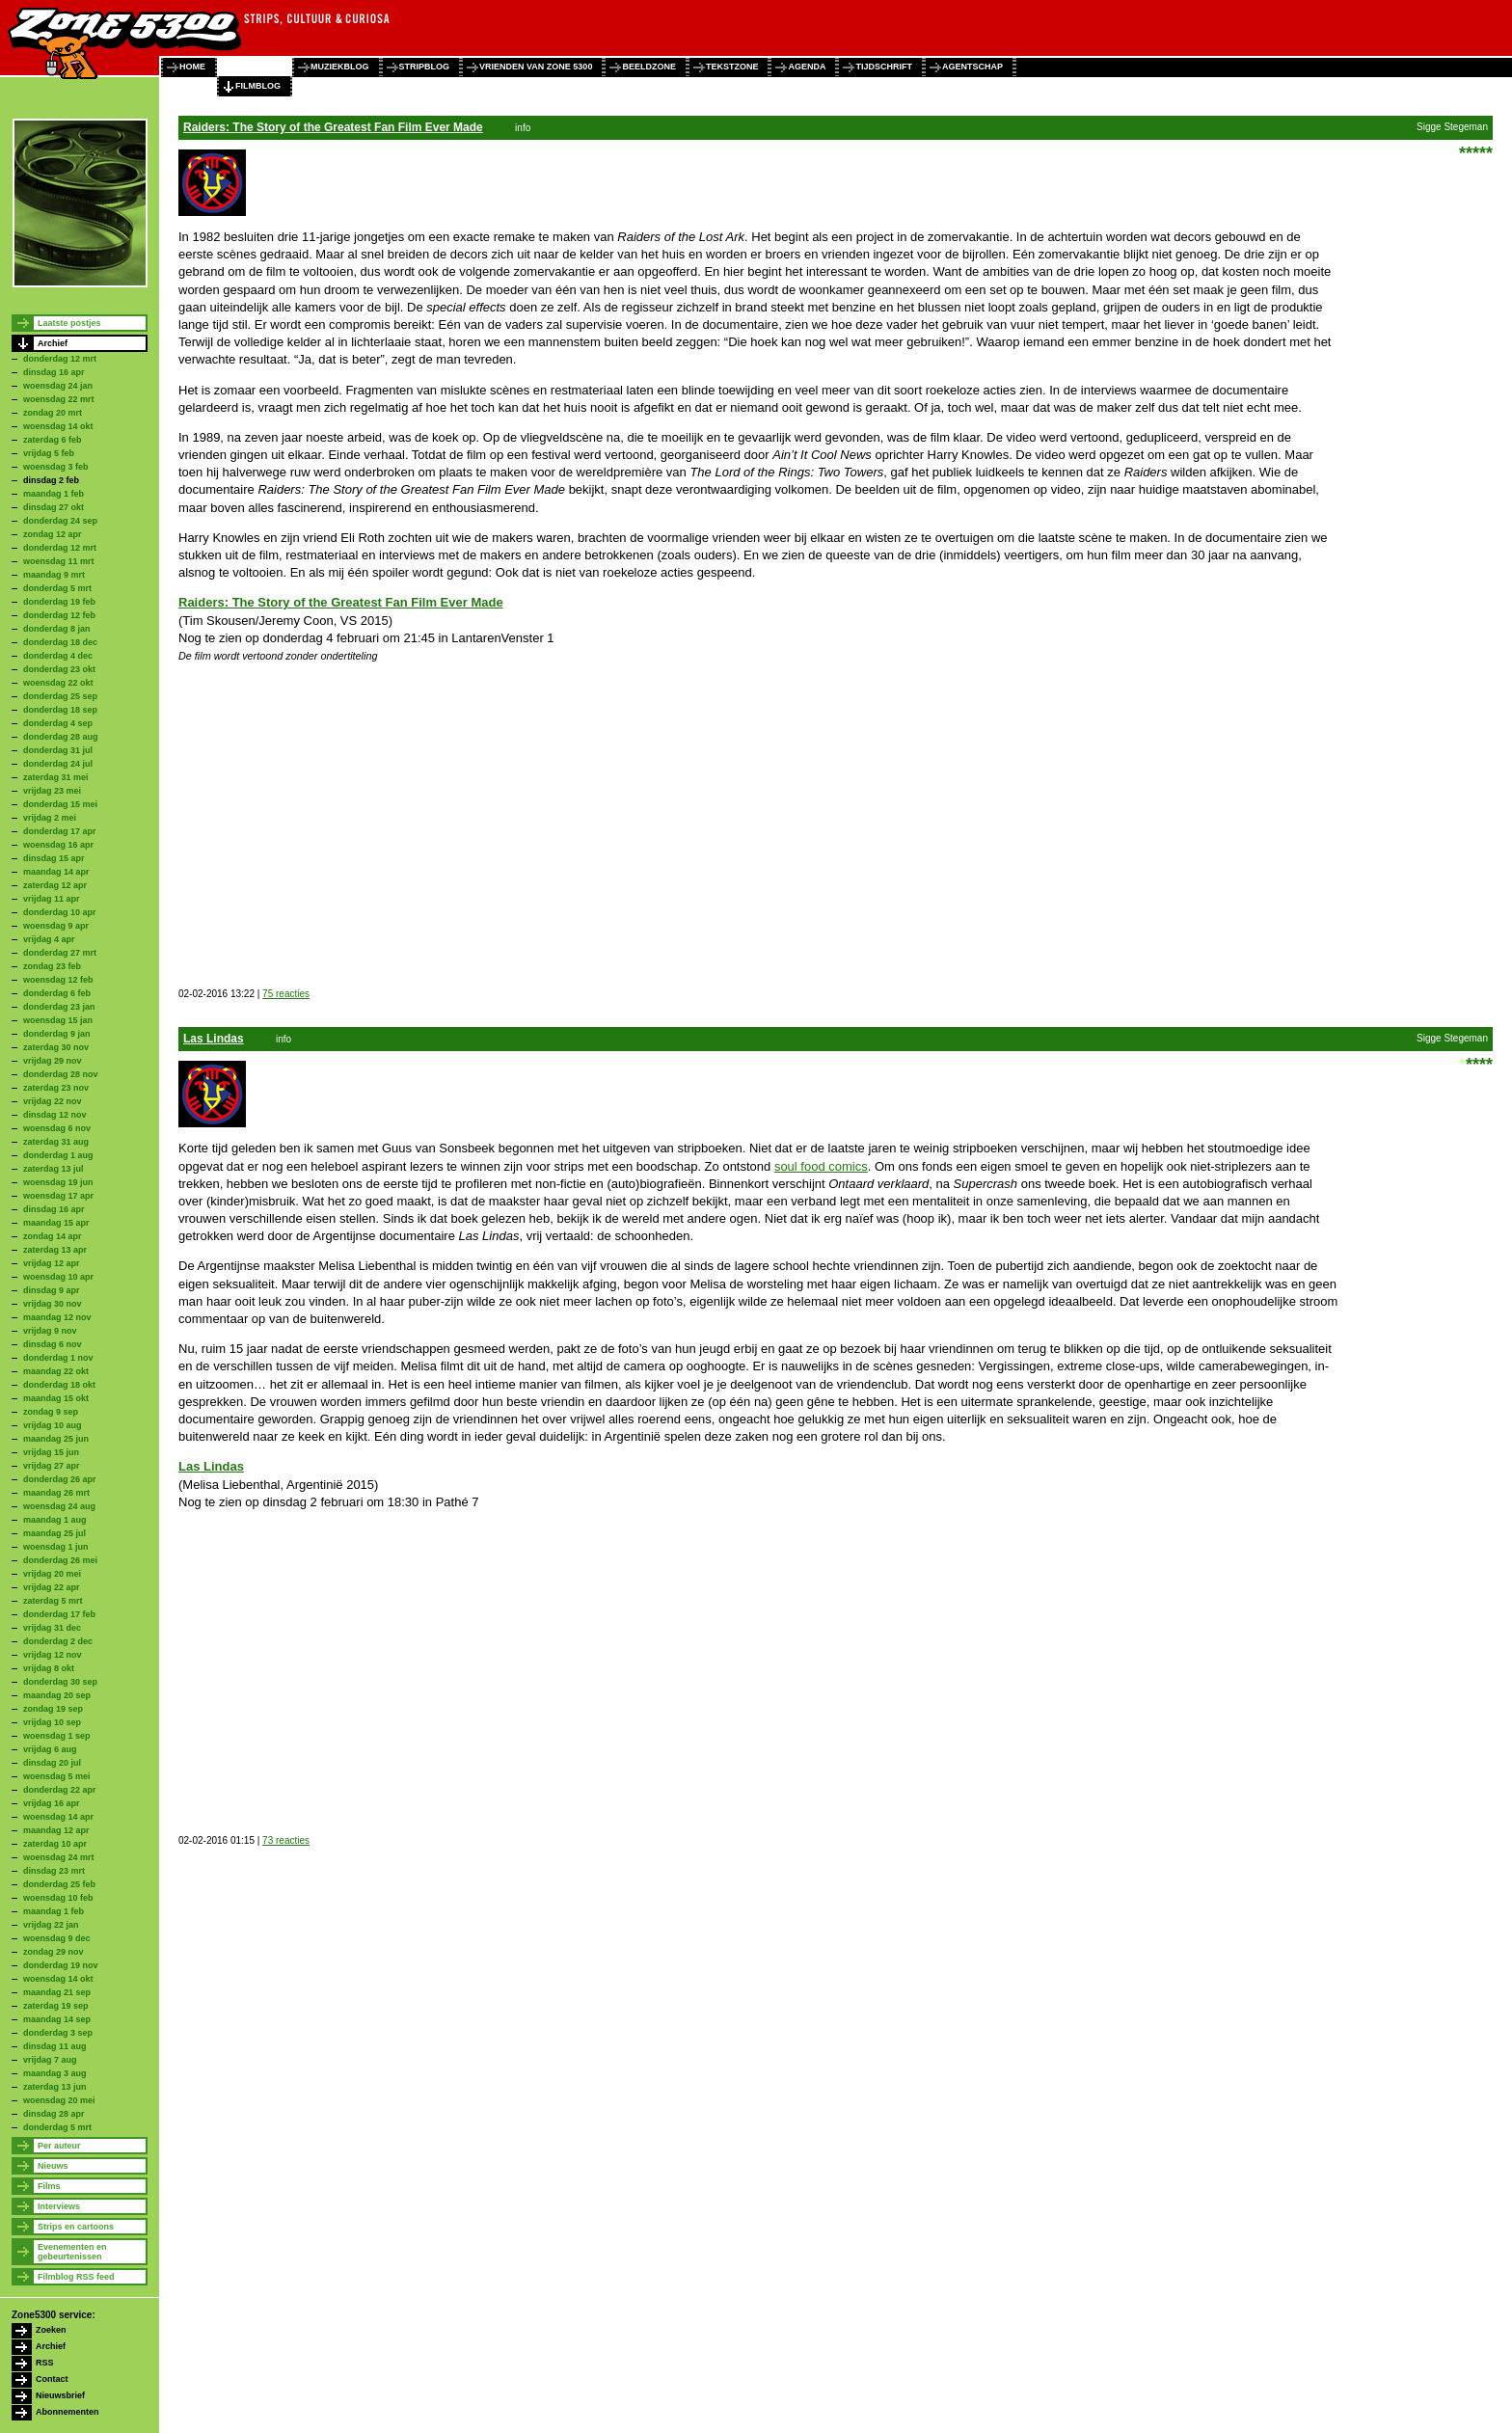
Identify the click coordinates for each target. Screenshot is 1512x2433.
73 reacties (286, 1840)
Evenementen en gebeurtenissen (72, 2251)
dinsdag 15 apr (54, 858)
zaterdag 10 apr (55, 1844)
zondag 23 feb (52, 966)
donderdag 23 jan (59, 1007)
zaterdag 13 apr (55, 1250)
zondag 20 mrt (52, 413)
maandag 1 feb (53, 494)
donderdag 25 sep (60, 696)
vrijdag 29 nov (52, 1061)
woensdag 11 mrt (58, 561)
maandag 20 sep (57, 1695)
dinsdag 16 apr (54, 372)
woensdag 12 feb (58, 980)
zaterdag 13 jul (53, 1169)
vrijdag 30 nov (52, 1304)
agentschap (972, 66)
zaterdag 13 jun (55, 2087)
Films (49, 2186)
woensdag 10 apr (58, 1277)
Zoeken (51, 2330)
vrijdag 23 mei (52, 791)
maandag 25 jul (54, 1533)
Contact (52, 2379)
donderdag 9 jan (57, 1034)
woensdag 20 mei (59, 2100)
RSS (45, 2362)
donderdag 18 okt (59, 1385)
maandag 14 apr (56, 872)
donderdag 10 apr (59, 912)
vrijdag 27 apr (51, 1466)
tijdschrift (883, 66)
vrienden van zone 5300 (535, 66)
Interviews (59, 2206)
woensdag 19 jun (58, 1182)
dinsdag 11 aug (55, 2046)
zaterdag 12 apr (55, 885)
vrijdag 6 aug (50, 1749)
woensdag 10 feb (58, 1898)
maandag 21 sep (57, 1992)
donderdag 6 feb (57, 993)
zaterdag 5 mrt (53, 1601)
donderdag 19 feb (59, 602)
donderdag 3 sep (58, 2033)
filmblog (258, 86)
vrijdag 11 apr (51, 899)
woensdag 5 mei (57, 1776)
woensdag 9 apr (56, 926)
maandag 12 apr (56, 1830)
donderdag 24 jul (58, 764)
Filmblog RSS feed (76, 2277)
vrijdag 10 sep (52, 1722)
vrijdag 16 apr (51, 1803)
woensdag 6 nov (57, 1128)
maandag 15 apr (56, 1223)
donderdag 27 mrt (59, 953)
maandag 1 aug (55, 1520)
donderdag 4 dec (58, 656)
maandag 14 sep (57, 2019)
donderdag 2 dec (58, 1641)
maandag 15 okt (56, 1398)
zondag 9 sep (50, 1412)
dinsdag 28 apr (54, 2114)
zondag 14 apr (52, 1236)
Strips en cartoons (76, 2226)
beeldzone (649, 66)
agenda (806, 66)
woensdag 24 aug (59, 1506)
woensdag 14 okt (58, 426)
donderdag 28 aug (60, 737)
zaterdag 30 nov (56, 1047)
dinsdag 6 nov (52, 1344)
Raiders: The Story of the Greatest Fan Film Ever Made (333, 127)
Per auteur (59, 2145)
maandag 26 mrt (56, 1493)
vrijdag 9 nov (50, 1331)
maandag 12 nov (57, 1317)
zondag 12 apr (52, 534)
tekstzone (732, 66)
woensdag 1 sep (57, 1736)
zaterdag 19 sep (56, 2006)
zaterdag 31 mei (56, 777)
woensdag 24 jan (58, 386)
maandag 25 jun (56, 1439)
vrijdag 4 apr (49, 939)
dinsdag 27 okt (53, 507)
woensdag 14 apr (58, 1817)
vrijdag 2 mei (49, 818)
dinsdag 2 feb (51, 480)
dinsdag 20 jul (52, 1763)
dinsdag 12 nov (55, 1115)
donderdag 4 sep (58, 723)
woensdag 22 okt (58, 683)
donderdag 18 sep (60, 710)
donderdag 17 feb (59, 1614)
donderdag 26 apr (59, 1479)
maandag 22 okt (56, 1371)
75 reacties (286, 993)
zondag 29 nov (53, 1952)
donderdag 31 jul (58, 750)
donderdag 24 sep (60, 521)
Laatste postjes (69, 323)
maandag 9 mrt (54, 575)
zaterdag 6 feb (52, 440)
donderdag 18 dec (60, 642)
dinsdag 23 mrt (54, 1871)
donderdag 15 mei (60, 804)
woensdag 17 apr (58, 1196)
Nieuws (53, 2166)
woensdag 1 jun (56, 1547)
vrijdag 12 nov (52, 1655)
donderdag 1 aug (58, 1155)
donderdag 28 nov (60, 1074)
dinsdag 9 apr (51, 1290)
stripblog (424, 66)
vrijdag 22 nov (52, 1101)
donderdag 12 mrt (59, 359)
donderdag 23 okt (59, 669)
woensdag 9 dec (57, 1938)
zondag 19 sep (53, 1709)
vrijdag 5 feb (48, 453)
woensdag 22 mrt (58, 399)
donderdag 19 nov (60, 1965)
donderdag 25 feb (59, 1884)
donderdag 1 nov (58, 1358)
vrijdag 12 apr (51, 1263)
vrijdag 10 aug (52, 1425)
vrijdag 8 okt (48, 1668)
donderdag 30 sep (60, 1682)
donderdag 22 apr (59, 1790)
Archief (53, 343)
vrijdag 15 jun (51, 1452)
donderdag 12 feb (59, 615)
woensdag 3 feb (56, 467)
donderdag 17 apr (59, 831)
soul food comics (821, 1166)
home (192, 66)
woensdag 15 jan (58, 1020)
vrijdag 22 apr (51, 1587)
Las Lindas (213, 1038)
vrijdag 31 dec (52, 1628)
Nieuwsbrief (60, 2395)
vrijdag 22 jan (51, 1925)
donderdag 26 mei (60, 1560)
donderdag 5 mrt (57, 588)
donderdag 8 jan (57, 629)
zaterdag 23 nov (56, 1088)
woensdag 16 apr (58, 845)
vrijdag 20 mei (52, 1574)
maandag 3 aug (55, 2073)
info (522, 127)
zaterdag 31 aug (56, 1142)
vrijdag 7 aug (50, 2060)
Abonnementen (67, 2412)
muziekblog (339, 66)
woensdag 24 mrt (58, 1857)
